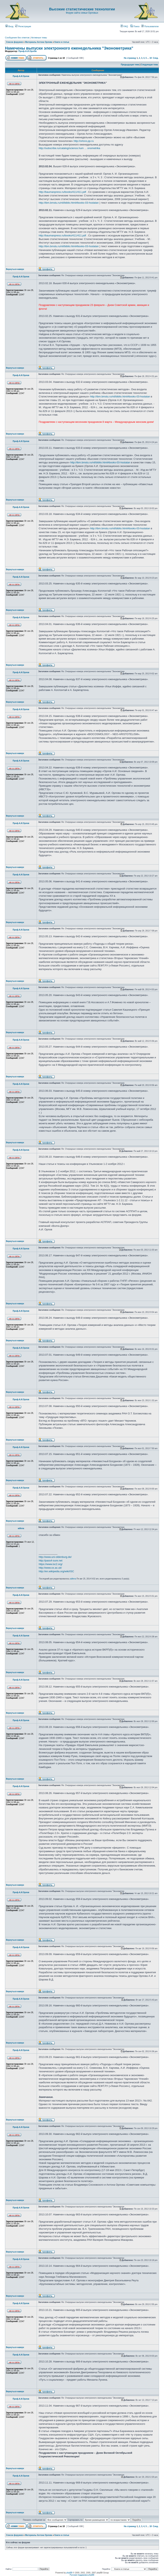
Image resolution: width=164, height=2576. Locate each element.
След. (155, 58)
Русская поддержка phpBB (82, 2575)
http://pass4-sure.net (50, 1560)
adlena (21, 1528)
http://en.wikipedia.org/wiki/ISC (56, 1571)
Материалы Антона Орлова (38, 42)
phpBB (69, 2573)
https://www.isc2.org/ (50, 1564)
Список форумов (14, 42)
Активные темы (39, 37)
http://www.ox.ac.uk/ (50, 1567)
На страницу (130, 58)
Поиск (134, 26)
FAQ (124, 26)
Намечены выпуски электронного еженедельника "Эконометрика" (69, 48)
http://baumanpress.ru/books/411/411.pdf (62, 191)
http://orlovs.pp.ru (84, 140)
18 (150, 58)
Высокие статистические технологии (82, 9)
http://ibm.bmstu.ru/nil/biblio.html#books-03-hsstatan (69, 202)
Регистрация (23, 26)
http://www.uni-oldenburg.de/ (55, 1556)
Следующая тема (149, 65)
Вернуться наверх (15, 269)
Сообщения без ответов (17, 37)
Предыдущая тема (130, 65)
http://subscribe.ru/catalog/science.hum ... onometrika (69, 148)
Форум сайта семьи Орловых (82, 12)
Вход (9, 26)
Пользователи (150, 26)
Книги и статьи (61, 42)
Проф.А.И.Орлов (27, 51)
